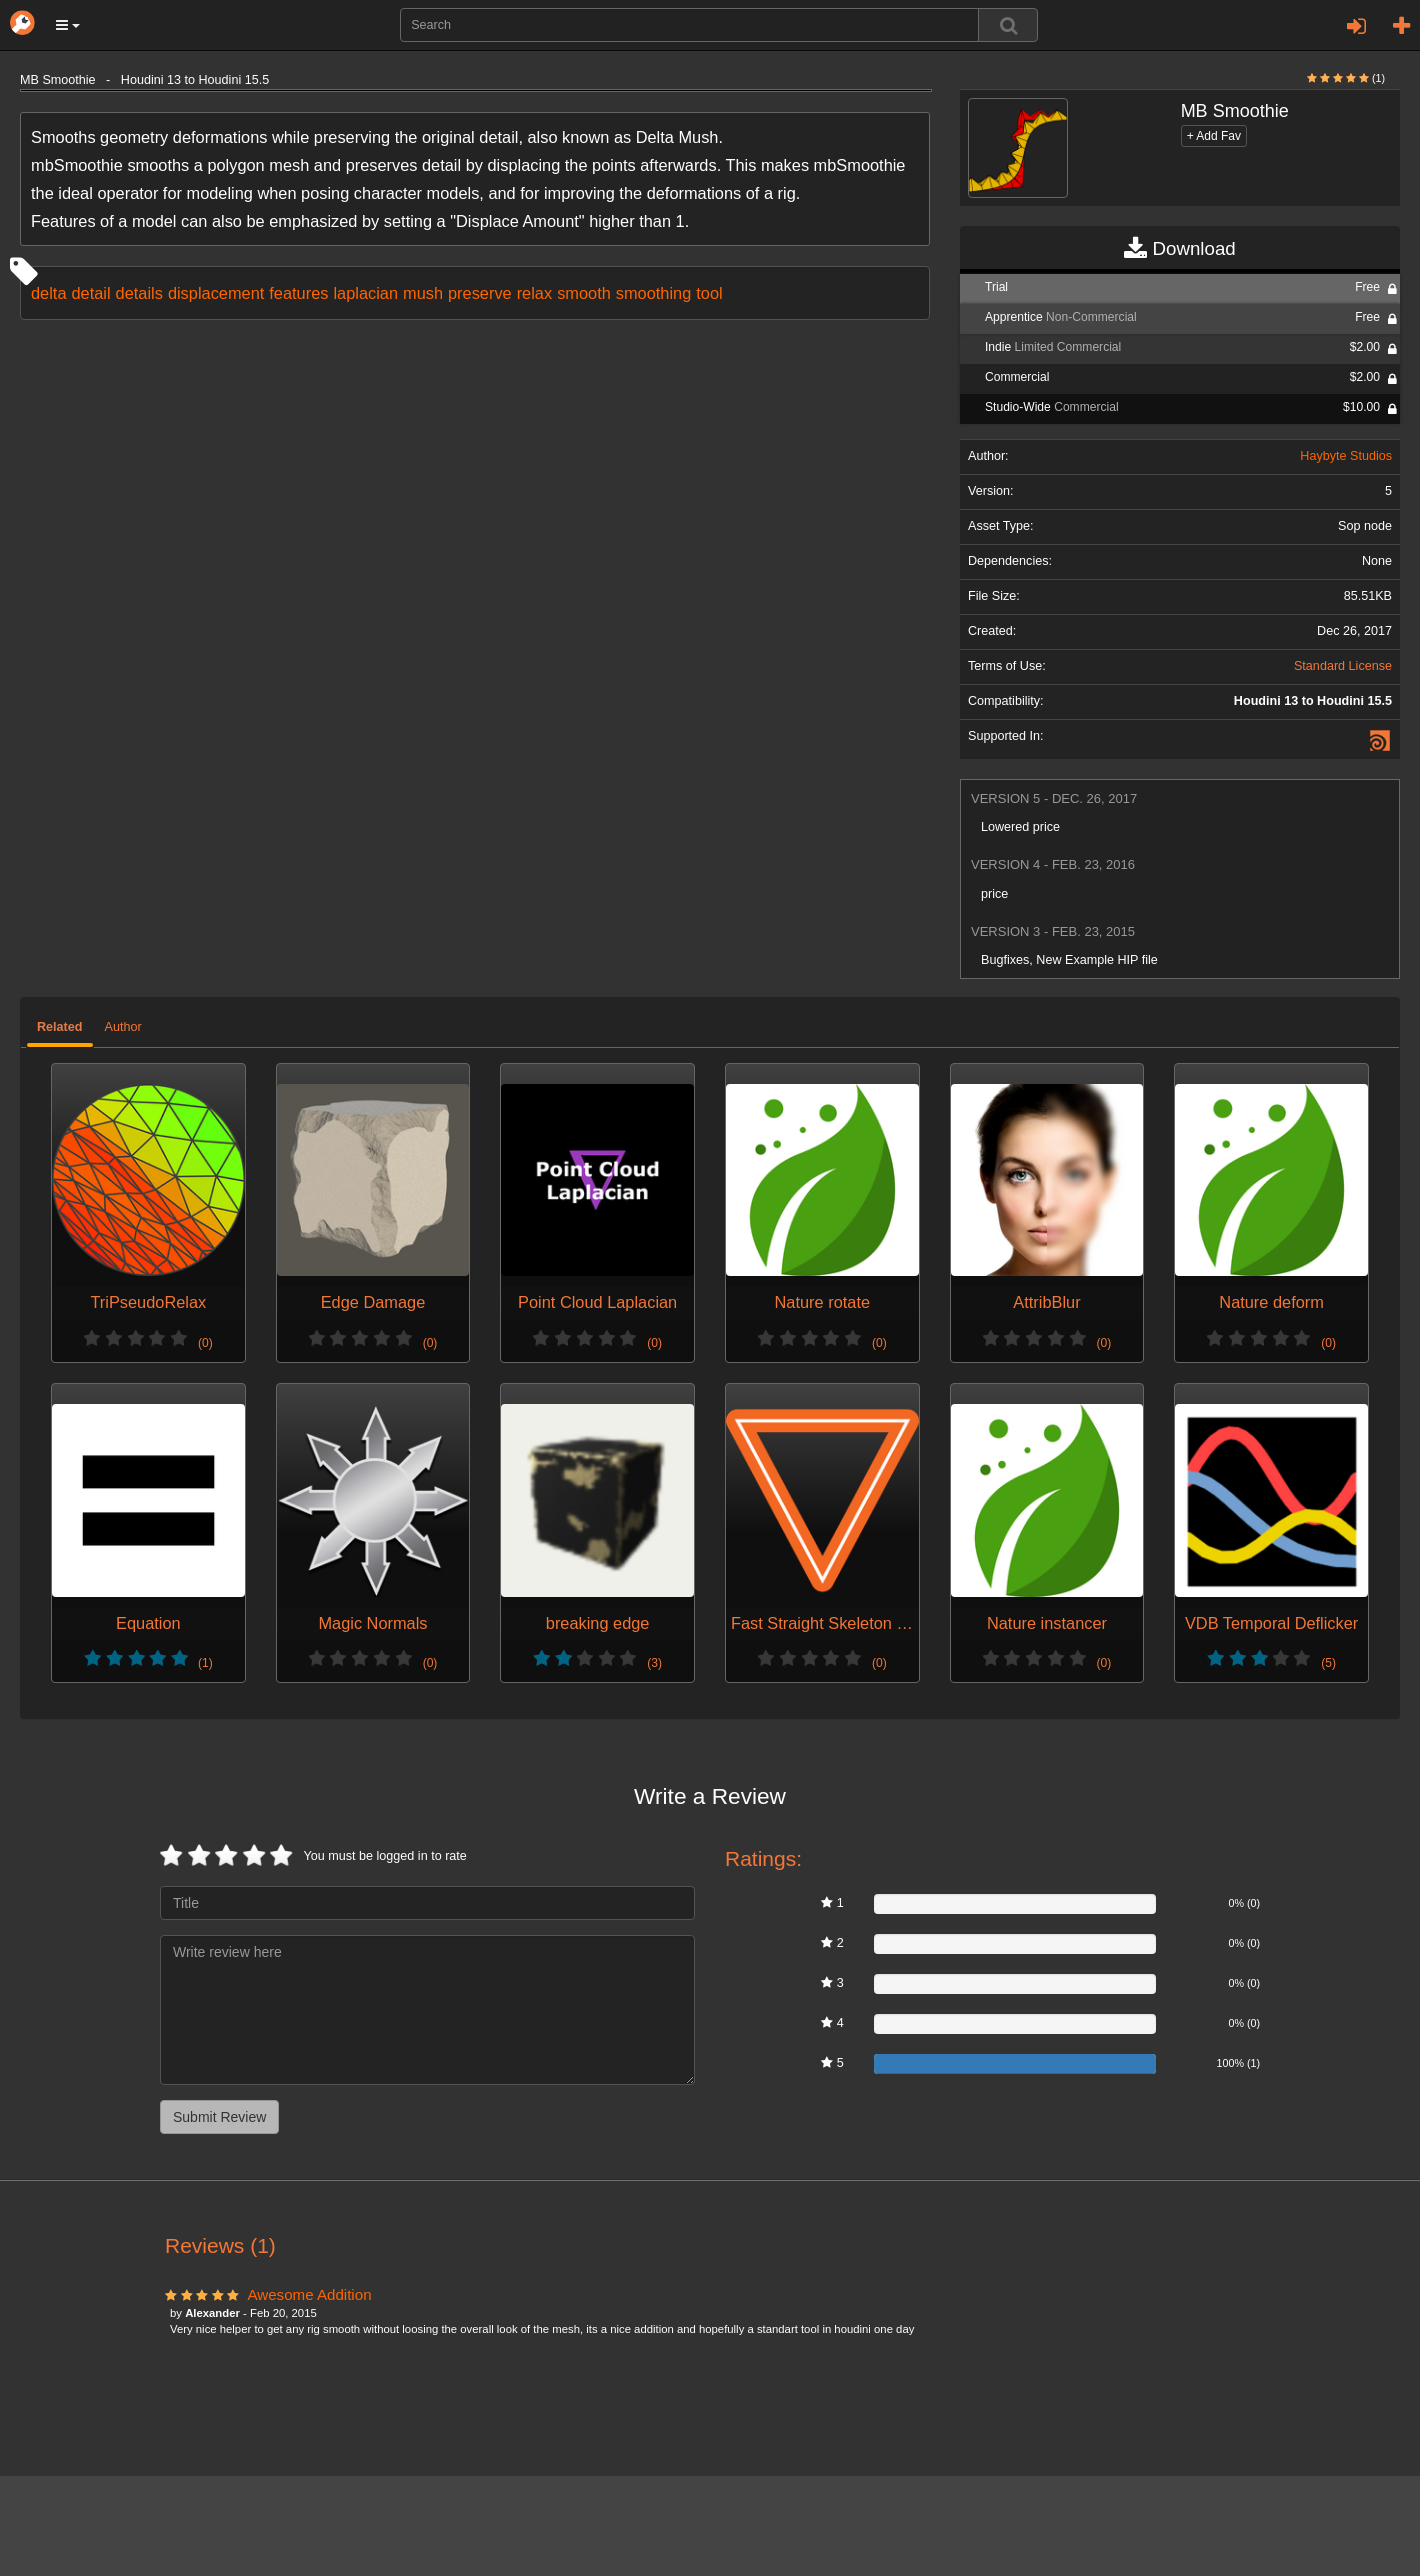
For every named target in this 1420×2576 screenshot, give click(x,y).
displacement (216, 293)
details (139, 293)
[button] (68, 25)
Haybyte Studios (1346, 456)
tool (709, 293)
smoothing (653, 293)
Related (60, 1027)
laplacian (365, 293)
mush (423, 293)
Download (1179, 249)
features (298, 293)
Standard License (1343, 666)
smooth (584, 293)
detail (90, 293)
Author (123, 1027)
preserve (480, 293)
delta (48, 293)
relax (534, 293)
